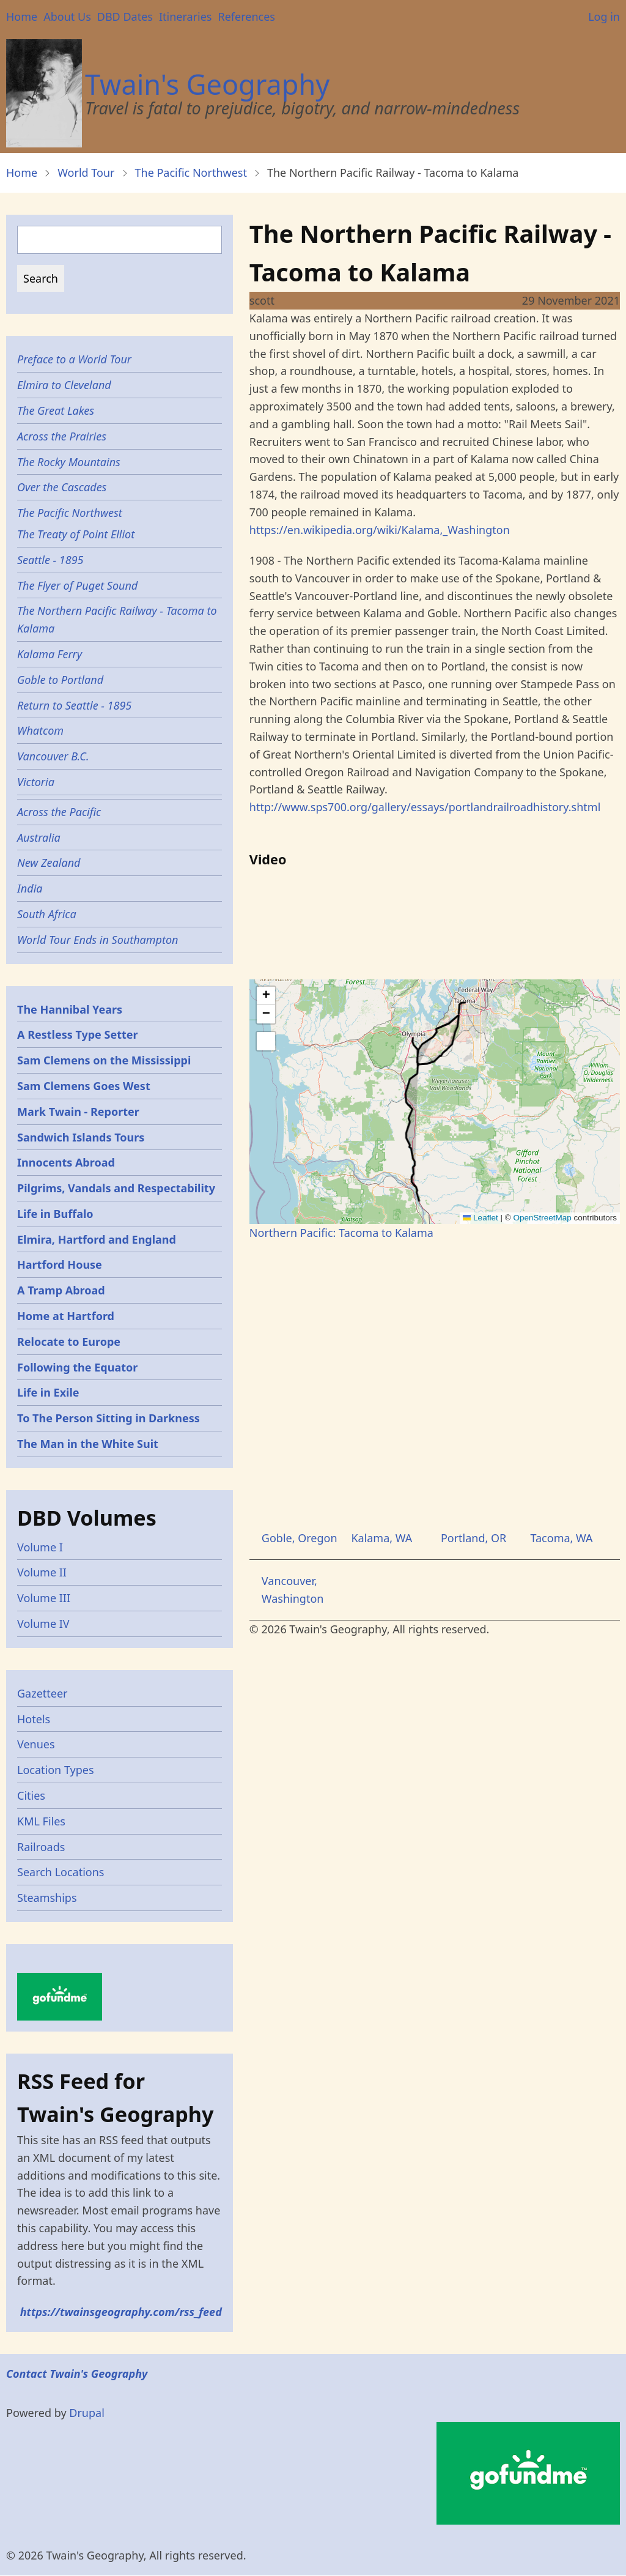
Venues (36, 1744)
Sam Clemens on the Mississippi (104, 1060)
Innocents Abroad (66, 1162)
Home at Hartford (65, 1315)
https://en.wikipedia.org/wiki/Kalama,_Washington (379, 529)
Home (21, 16)
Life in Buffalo (55, 1213)
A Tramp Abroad (61, 1290)
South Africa (46, 914)
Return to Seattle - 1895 (74, 705)
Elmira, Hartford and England (96, 1239)
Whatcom (40, 730)
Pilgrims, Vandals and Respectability (116, 1188)
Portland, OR (473, 1538)
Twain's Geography (207, 84)
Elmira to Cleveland (64, 384)
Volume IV (43, 1623)
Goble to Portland (60, 679)
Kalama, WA (381, 1538)
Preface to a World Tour (74, 359)
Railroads (41, 1846)
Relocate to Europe (68, 1341)
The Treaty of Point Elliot (75, 534)
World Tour (85, 172)
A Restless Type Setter (77, 1034)
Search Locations (61, 1872)
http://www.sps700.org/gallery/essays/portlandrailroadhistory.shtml (424, 807)
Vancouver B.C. (53, 756)
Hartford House (59, 1264)
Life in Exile (48, 1392)
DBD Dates (125, 16)
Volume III (43, 1598)
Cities (31, 1795)
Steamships (47, 1897)
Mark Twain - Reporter (78, 1111)
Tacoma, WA (561, 1538)
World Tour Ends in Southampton (98, 939)
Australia (39, 837)
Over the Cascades (61, 487)
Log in (604, 16)
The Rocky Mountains (68, 462)
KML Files (41, 1821)
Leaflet (480, 1217)
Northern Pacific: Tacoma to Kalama (341, 1232)
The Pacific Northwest (191, 172)
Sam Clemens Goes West (83, 1085)
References (246, 16)
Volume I (40, 1547)
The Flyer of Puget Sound (77, 585)
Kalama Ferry (49, 654)
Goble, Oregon (299, 1538)
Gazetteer (42, 1693)
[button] (266, 996)
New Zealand (49, 862)
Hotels (33, 1719)
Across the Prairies (61, 436)
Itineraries (185, 16)
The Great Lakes (55, 410)
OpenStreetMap (542, 1217)
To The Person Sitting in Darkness (108, 1418)
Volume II (42, 1572)
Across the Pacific (59, 811)
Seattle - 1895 (50, 559)
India (30, 888)
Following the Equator (77, 1367)
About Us (67, 16)
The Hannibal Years (69, 1009)
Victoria (35, 781)
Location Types (55, 1769)
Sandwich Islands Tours (80, 1137)
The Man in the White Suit (87, 1443)
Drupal (87, 2412)
